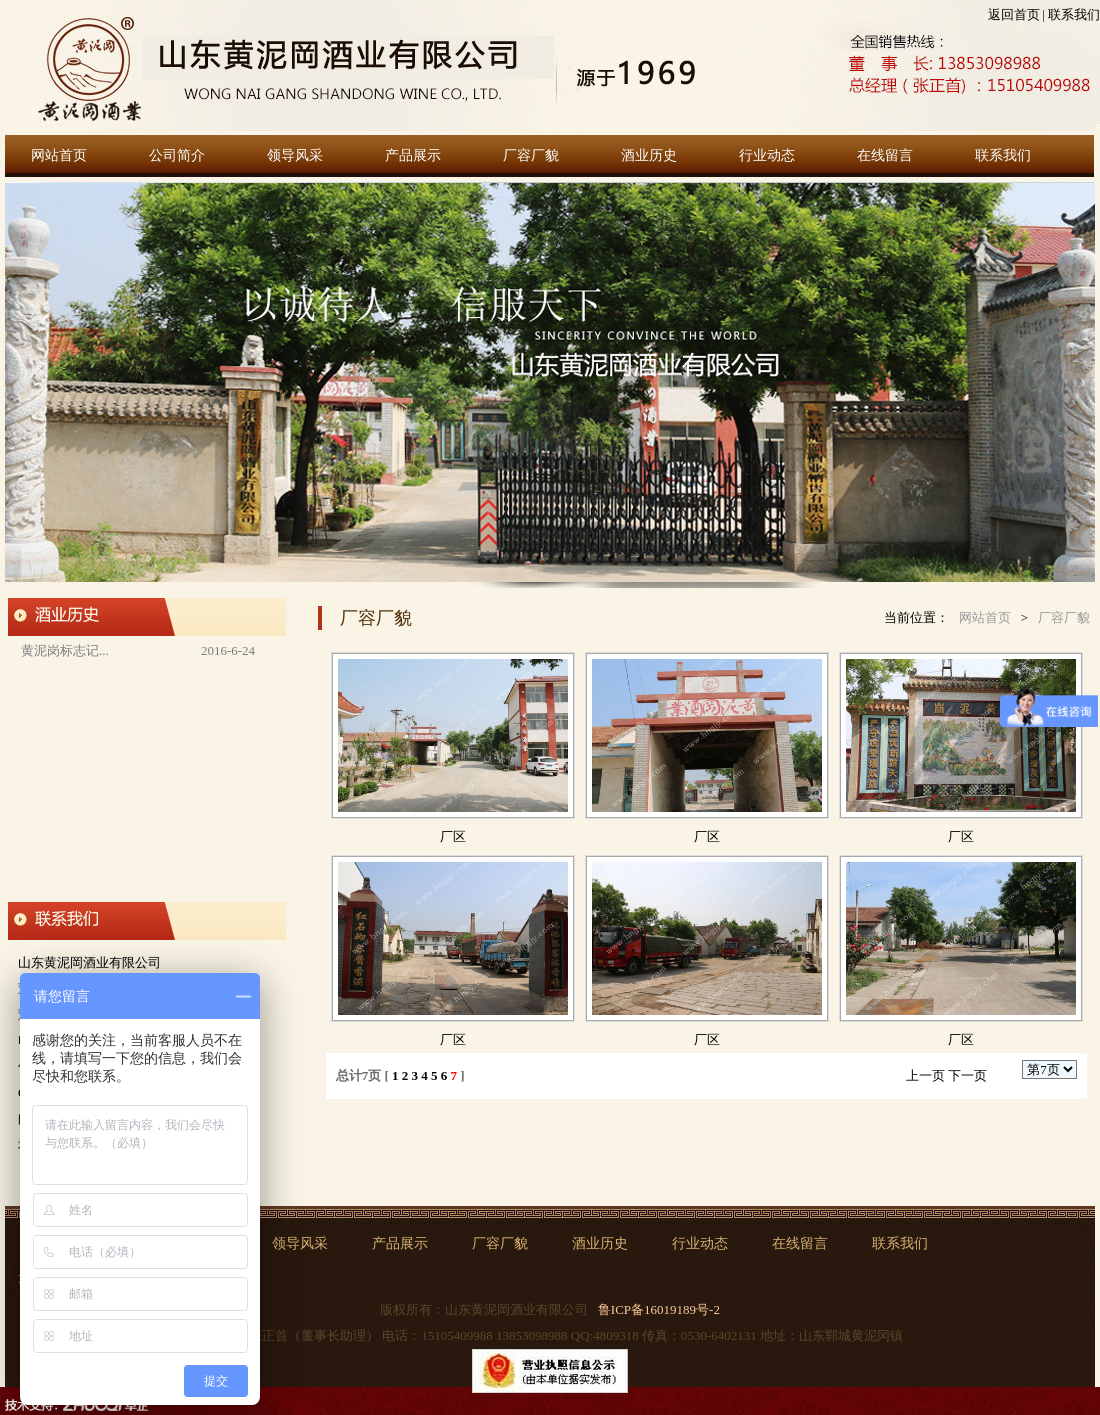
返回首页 (1014, 14)
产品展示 (413, 155)
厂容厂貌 (531, 155)
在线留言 (885, 155)
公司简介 (177, 155)
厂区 (453, 836)
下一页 (967, 1075)
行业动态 (767, 155)
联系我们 (1074, 14)
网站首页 (59, 155)
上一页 (925, 1075)
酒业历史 (649, 155)
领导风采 (295, 155)
